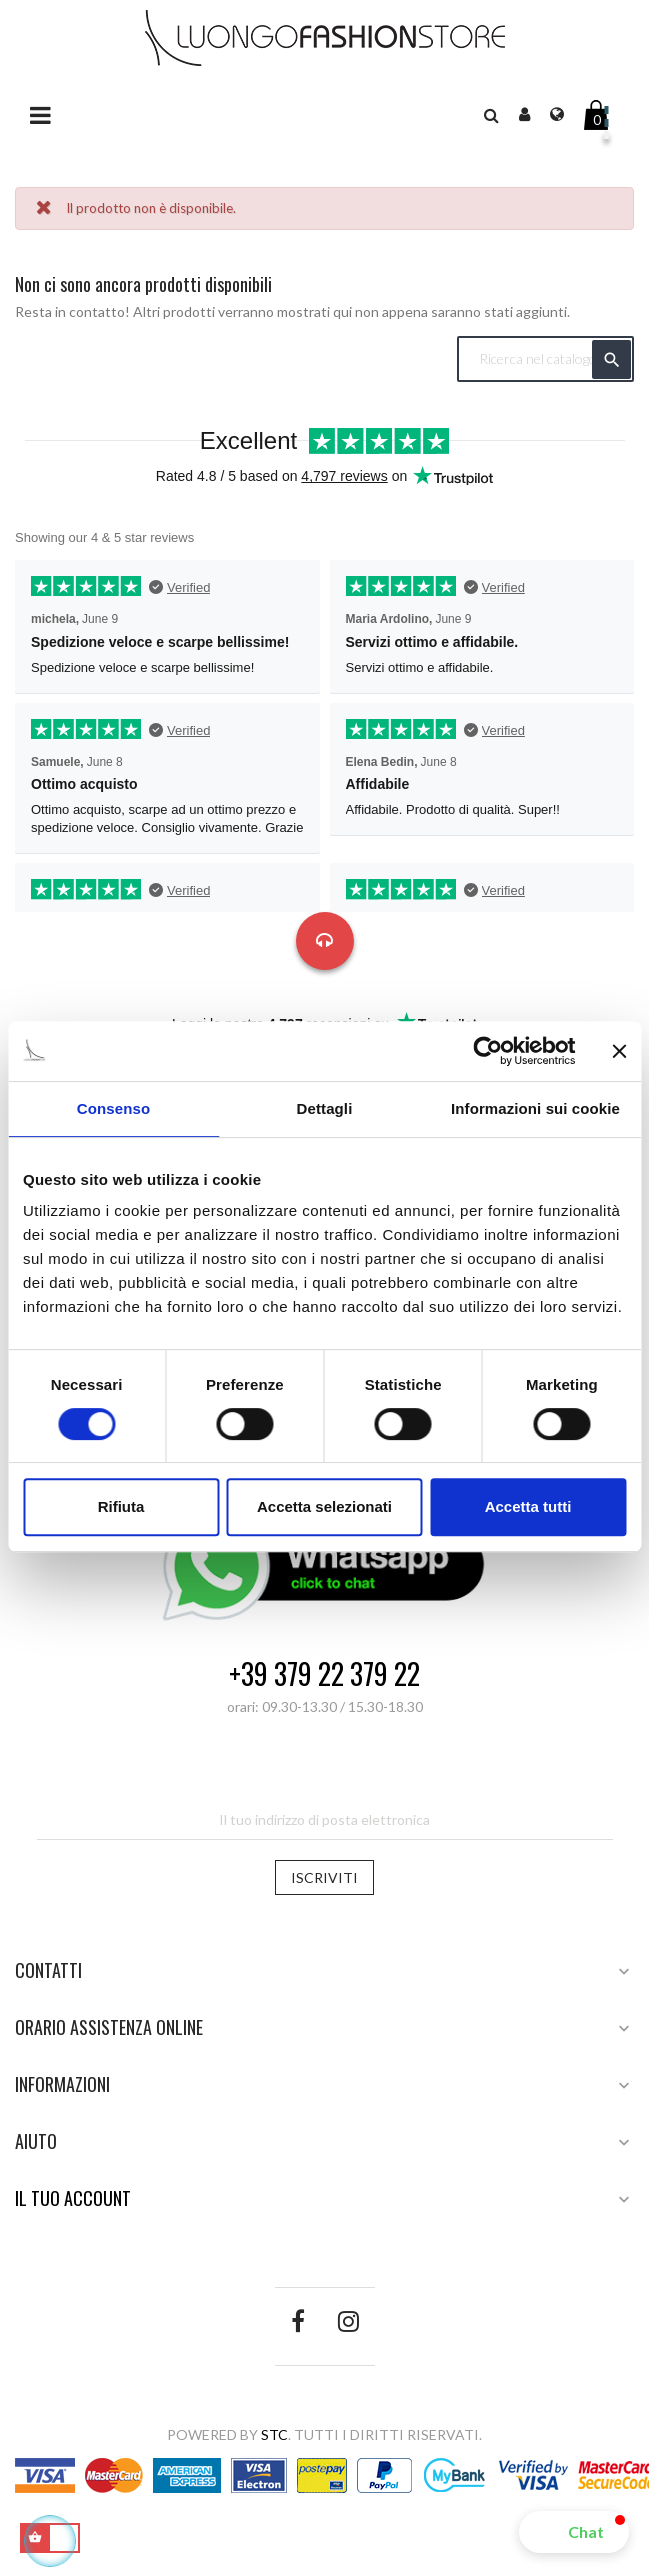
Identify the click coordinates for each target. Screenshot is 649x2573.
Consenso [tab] (113, 1108)
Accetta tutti (528, 1506)
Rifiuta (121, 1506)
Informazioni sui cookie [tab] (535, 1108)
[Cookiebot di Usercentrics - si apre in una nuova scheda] (487, 1051)
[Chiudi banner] (619, 1051)
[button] (574, 2532)
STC (274, 2434)
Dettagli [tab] (325, 1108)
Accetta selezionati (324, 1506)
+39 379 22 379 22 (324, 1674)
